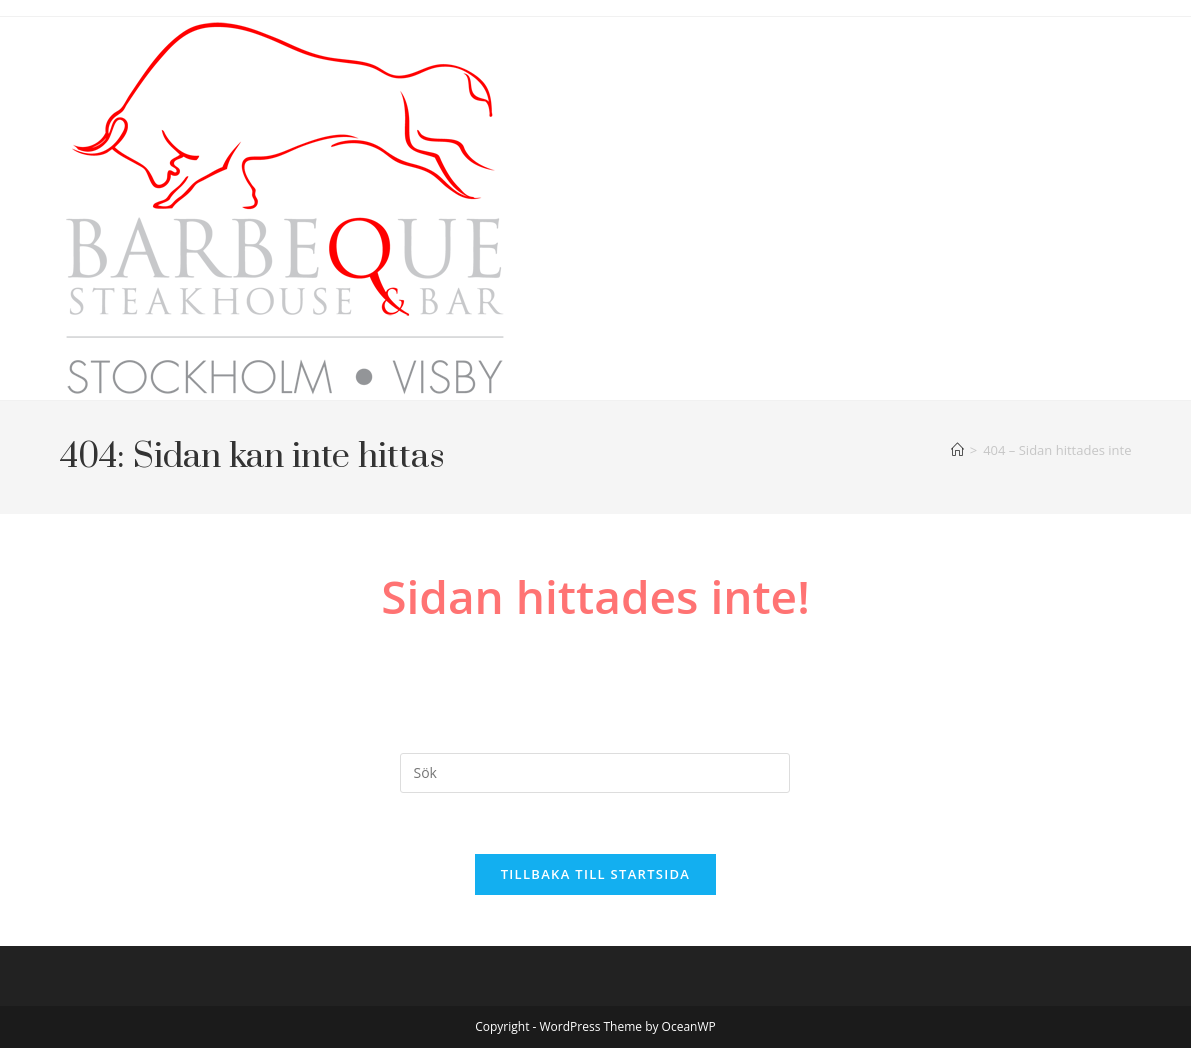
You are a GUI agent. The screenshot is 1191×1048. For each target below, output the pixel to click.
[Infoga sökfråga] (595, 773)
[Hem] (957, 450)
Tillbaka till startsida (596, 874)
